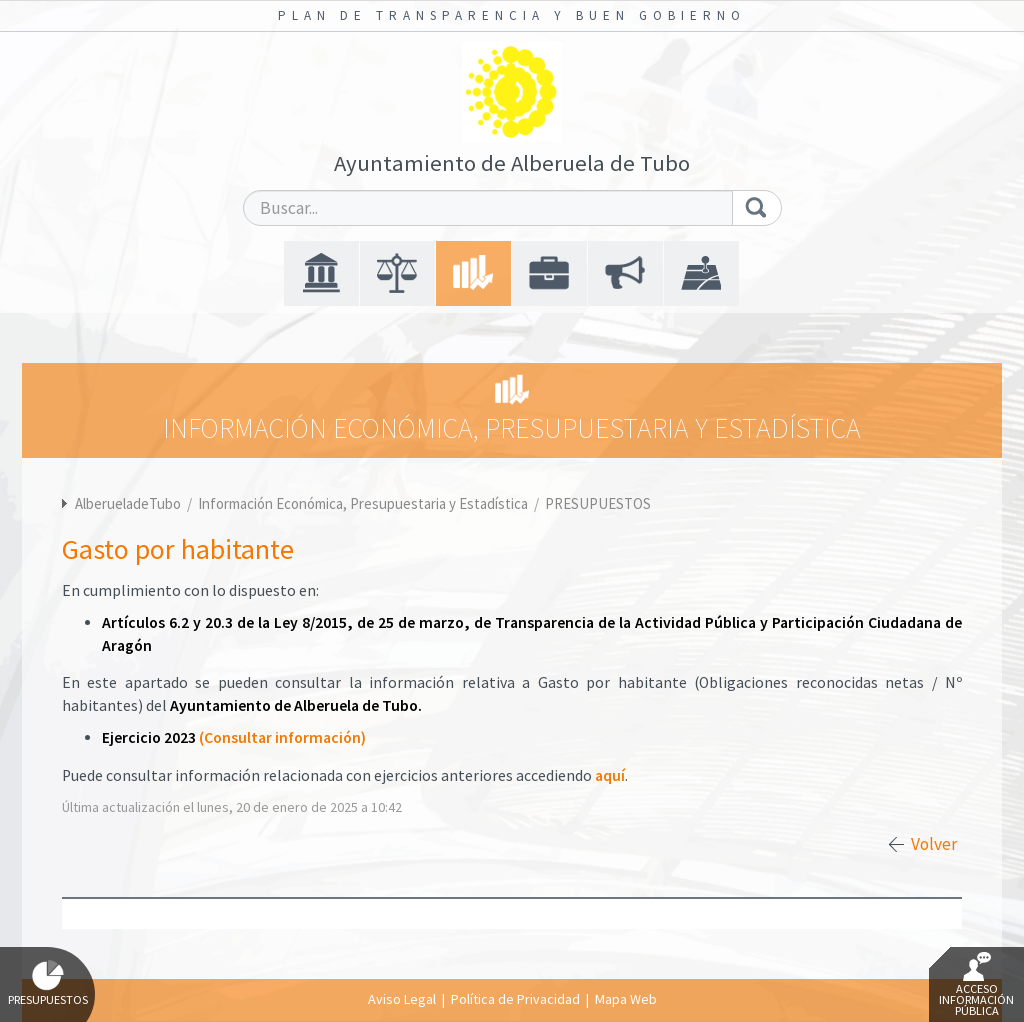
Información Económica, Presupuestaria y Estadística (364, 503)
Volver (934, 844)
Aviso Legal (402, 999)
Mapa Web (626, 999)
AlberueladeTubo (128, 503)
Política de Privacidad (515, 999)
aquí (610, 775)
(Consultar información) (282, 737)
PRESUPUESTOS (598, 503)
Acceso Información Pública (976, 985)
